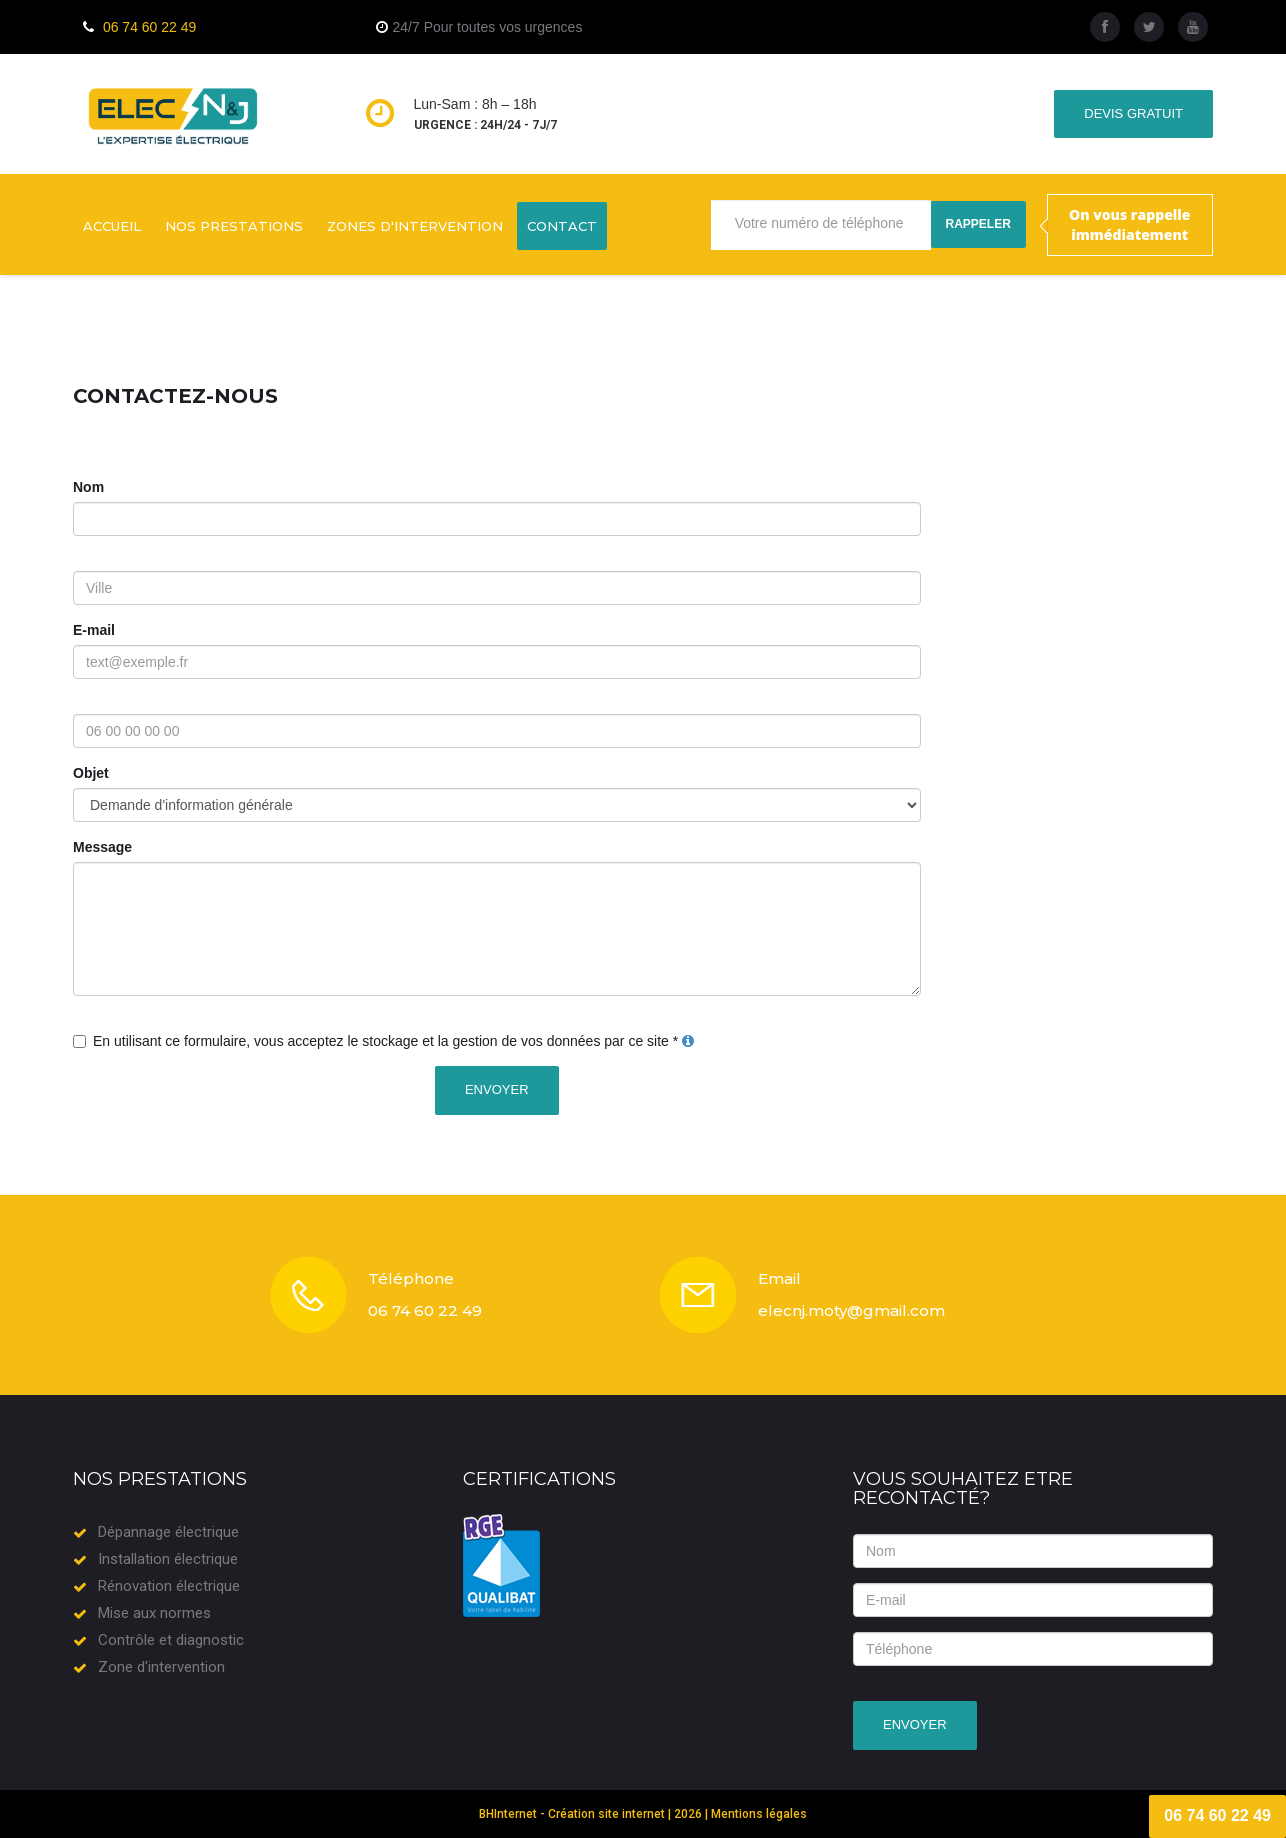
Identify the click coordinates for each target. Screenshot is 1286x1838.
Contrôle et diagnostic (171, 1640)
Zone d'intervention (161, 1667)
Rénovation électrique (169, 1586)
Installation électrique (168, 1559)
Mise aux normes (154, 1613)
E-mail (94, 630)
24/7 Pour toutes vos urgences (488, 27)
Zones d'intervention (415, 226)
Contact (562, 226)
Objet (91, 773)
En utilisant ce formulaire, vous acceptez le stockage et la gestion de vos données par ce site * (385, 1041)
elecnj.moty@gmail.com (851, 1310)
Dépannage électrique (168, 1532)
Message (102, 847)
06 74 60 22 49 (149, 27)
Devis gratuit (1133, 113)
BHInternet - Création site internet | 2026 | (595, 1814)
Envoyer (497, 1089)
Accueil (112, 226)
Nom (88, 487)
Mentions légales (759, 1814)
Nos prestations (234, 226)
